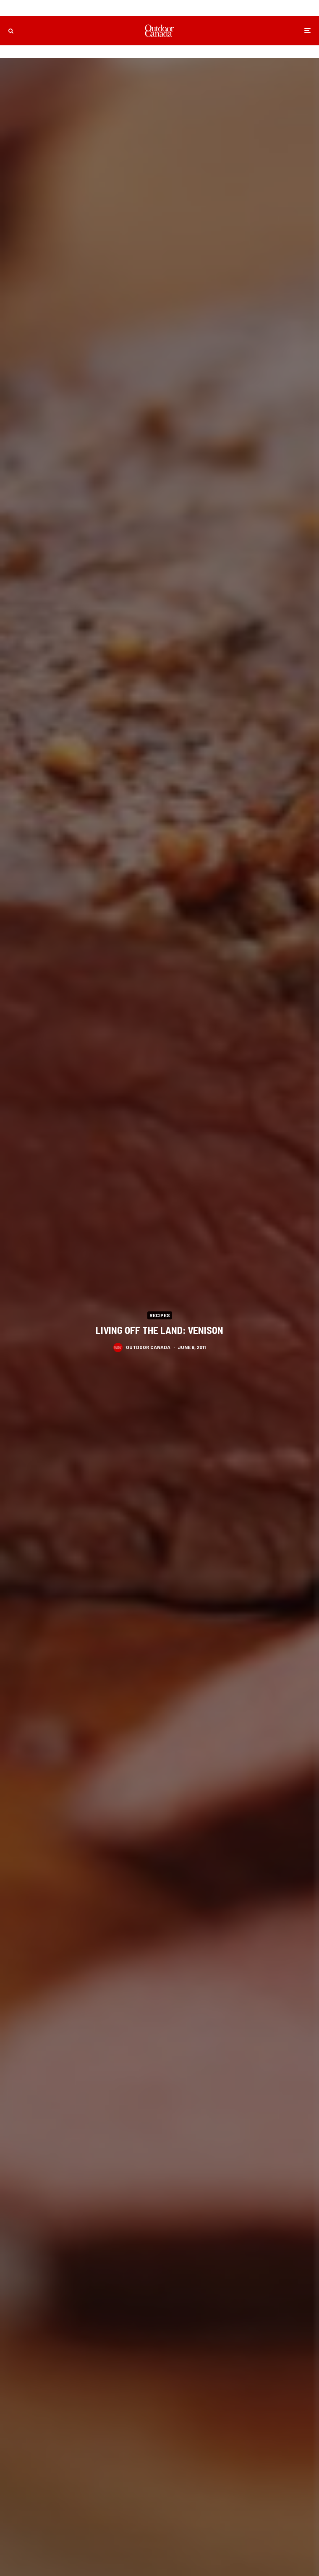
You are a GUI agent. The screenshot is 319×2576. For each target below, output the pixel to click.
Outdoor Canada (148, 1348)
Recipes (159, 1315)
